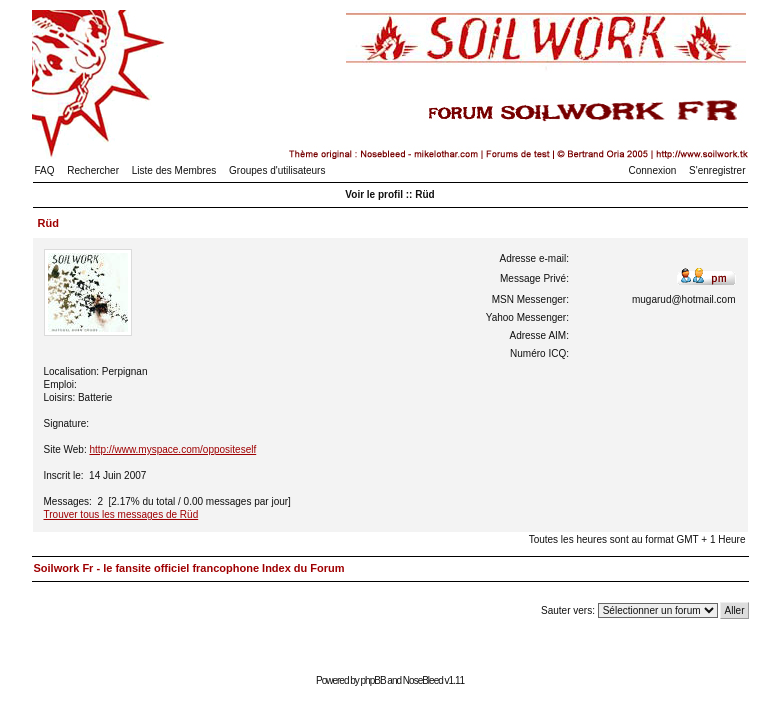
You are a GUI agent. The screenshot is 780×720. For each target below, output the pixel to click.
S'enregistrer (717, 170)
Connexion (653, 170)
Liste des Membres (174, 170)
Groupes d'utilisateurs (277, 170)
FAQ (45, 170)
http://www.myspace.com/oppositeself (172, 449)
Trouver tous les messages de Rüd (121, 514)
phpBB (373, 680)
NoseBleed (423, 680)
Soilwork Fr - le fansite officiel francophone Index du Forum (189, 568)
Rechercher (93, 170)
